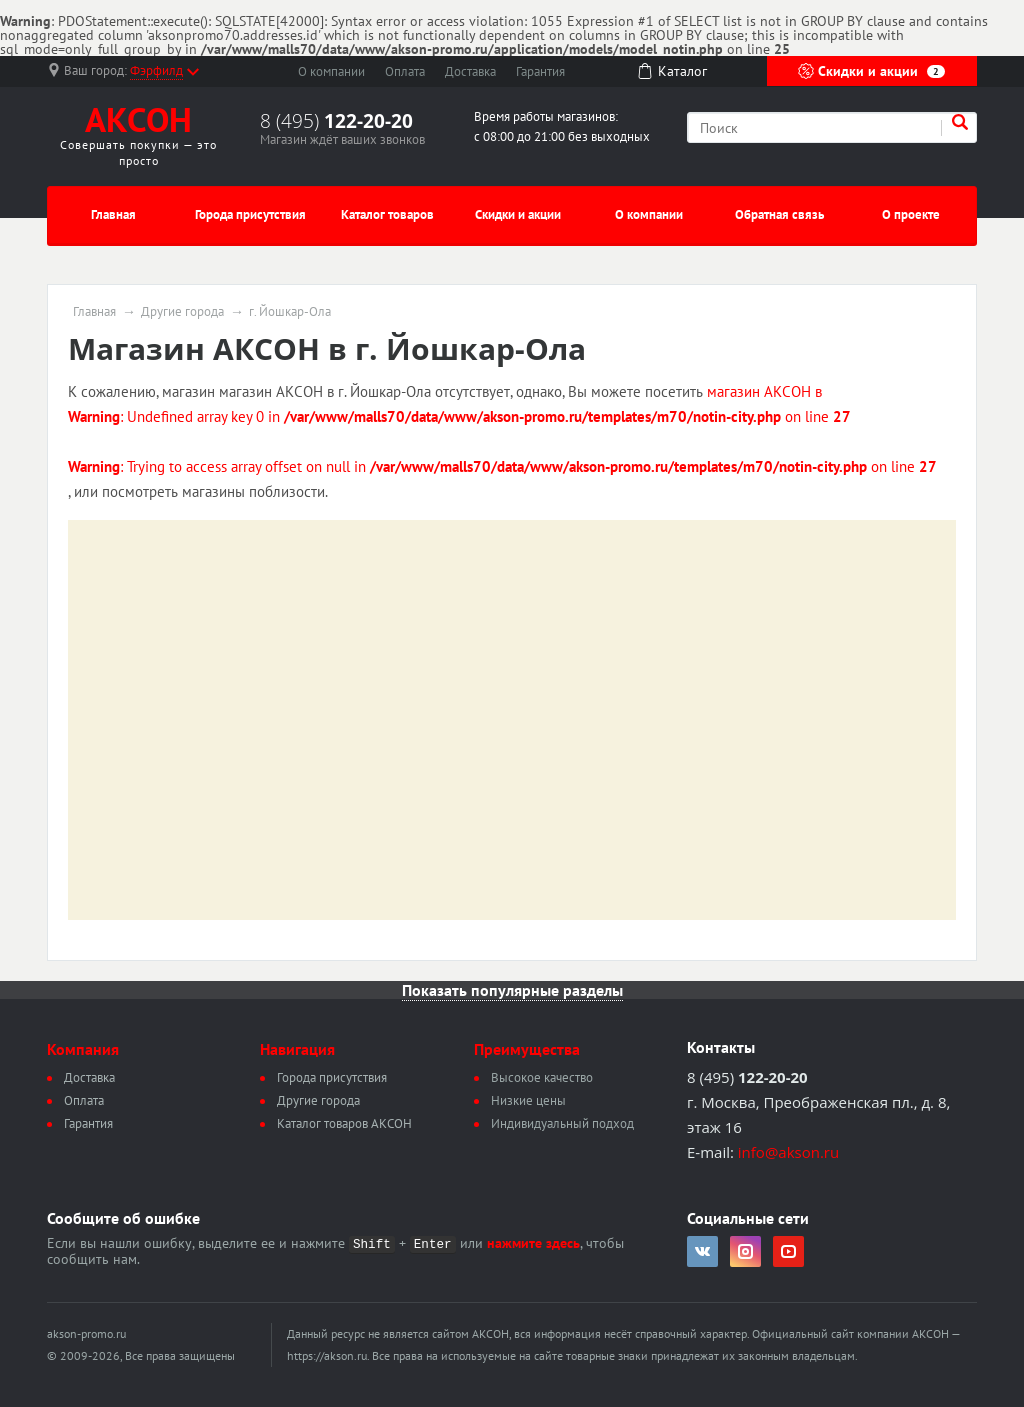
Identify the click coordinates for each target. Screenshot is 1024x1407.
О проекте (911, 214)
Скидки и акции (871, 71)
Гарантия (540, 71)
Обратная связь (779, 214)
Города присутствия (250, 214)
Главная (113, 214)
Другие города (182, 312)
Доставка (470, 71)
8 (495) (336, 121)
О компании (331, 71)
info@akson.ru (788, 1152)
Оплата (405, 71)
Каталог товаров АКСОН (344, 1123)
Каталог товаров (387, 214)
